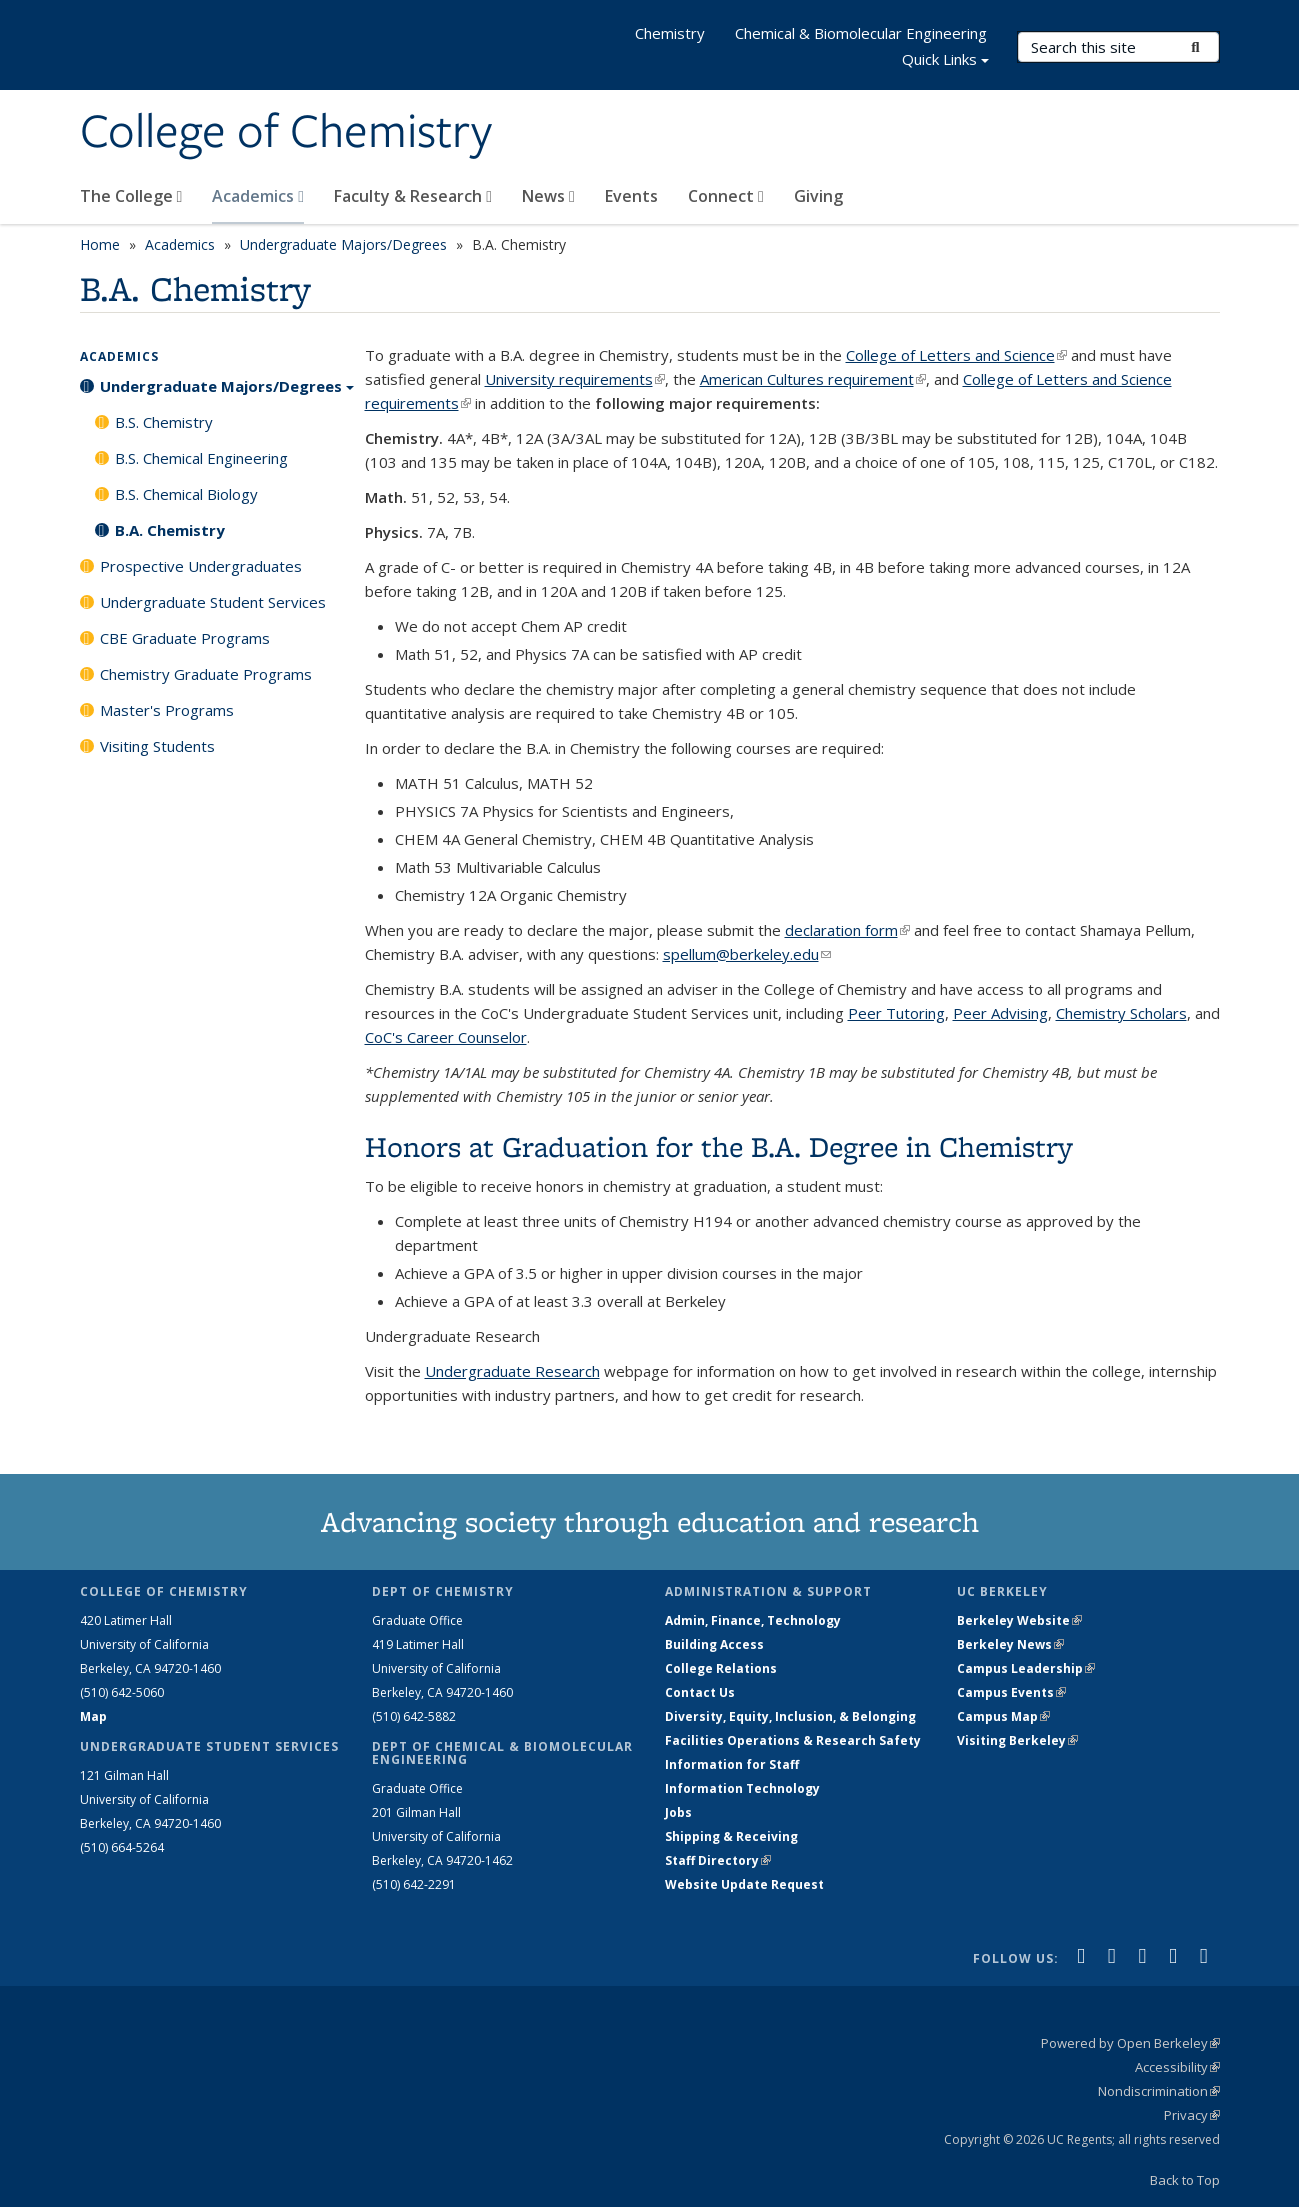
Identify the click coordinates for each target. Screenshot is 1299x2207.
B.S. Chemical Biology (186, 494)
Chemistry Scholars (1121, 1013)
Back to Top (1185, 2180)
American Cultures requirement (813, 379)
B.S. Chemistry (164, 422)
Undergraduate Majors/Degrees (343, 244)
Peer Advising (1000, 1013)
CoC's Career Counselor (446, 1037)
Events (631, 196)
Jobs (678, 1812)
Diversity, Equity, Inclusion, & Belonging (790, 1716)
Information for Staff (732, 1764)
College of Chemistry (286, 133)
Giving (818, 196)
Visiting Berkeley (1017, 1740)
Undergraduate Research (512, 1371)
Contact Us (700, 1692)
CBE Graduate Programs (185, 638)
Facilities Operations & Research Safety (793, 1740)
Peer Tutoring (896, 1013)
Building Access (714, 1644)
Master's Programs (167, 710)
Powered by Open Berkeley (1130, 2043)
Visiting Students (157, 746)
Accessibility (1177, 2067)
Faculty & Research (413, 196)
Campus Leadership (1026, 1668)
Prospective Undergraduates (201, 566)
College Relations (721, 1668)
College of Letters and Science (956, 355)
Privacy (1192, 2115)
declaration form (847, 930)
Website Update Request (744, 1884)
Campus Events (1011, 1692)
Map (93, 1716)
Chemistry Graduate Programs (206, 674)
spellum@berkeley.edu (747, 954)
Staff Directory (718, 1860)
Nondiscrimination (1159, 2091)
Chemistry (670, 33)
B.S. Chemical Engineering (201, 458)
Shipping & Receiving (731, 1836)
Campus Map (1003, 1716)
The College (131, 196)
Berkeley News (1010, 1644)
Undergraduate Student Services (213, 602)
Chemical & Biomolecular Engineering (861, 33)
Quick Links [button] (945, 61)
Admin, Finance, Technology (753, 1620)
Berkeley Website (1019, 1620)
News (548, 196)
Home (100, 244)
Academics (258, 196)
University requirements (575, 379)
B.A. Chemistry (170, 530)
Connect (726, 196)
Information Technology (742, 1788)
